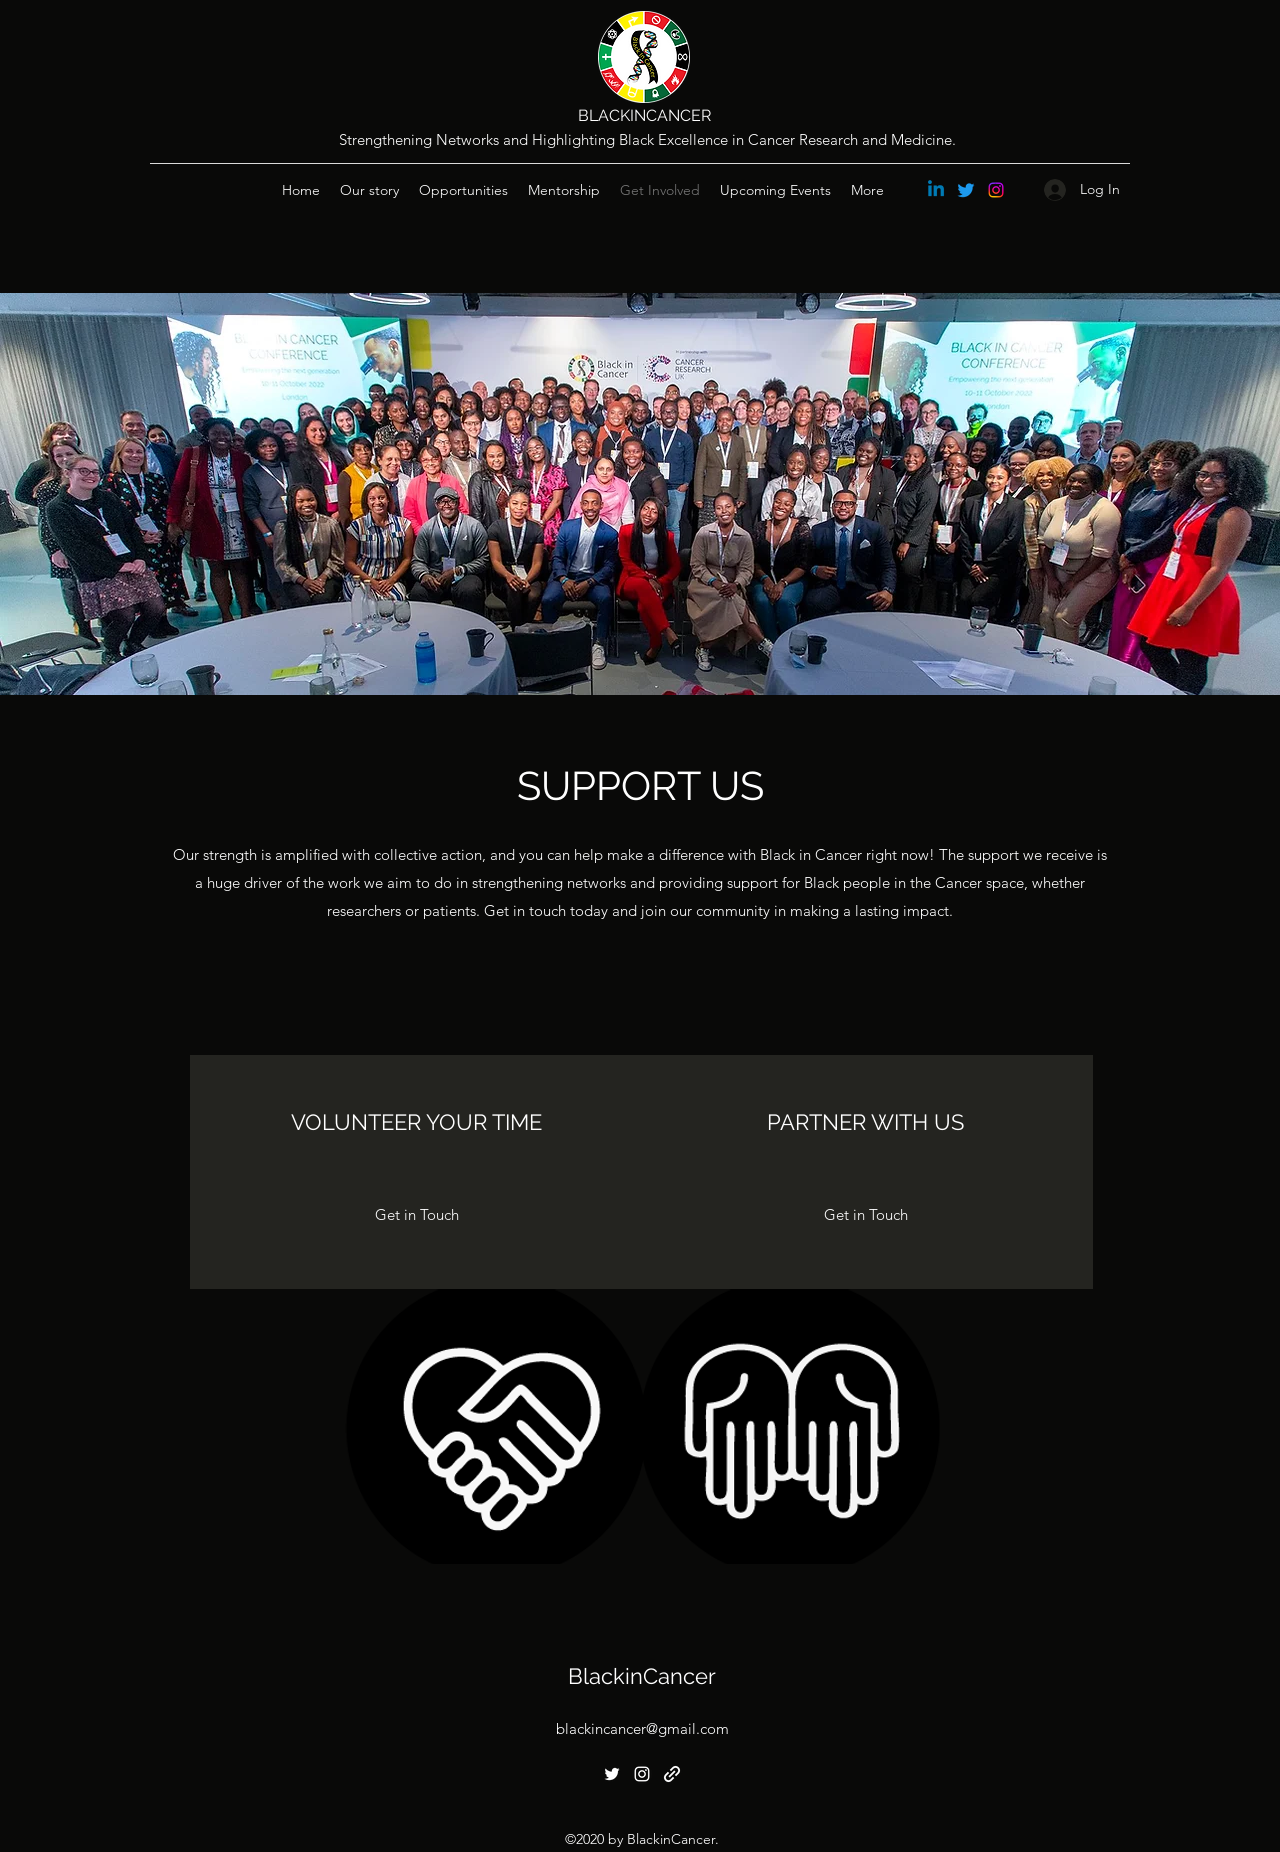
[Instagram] (996, 190)
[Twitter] (966, 190)
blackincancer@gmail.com (642, 1728)
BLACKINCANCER (644, 115)
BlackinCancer (642, 1676)
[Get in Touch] (417, 1215)
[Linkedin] (936, 190)
